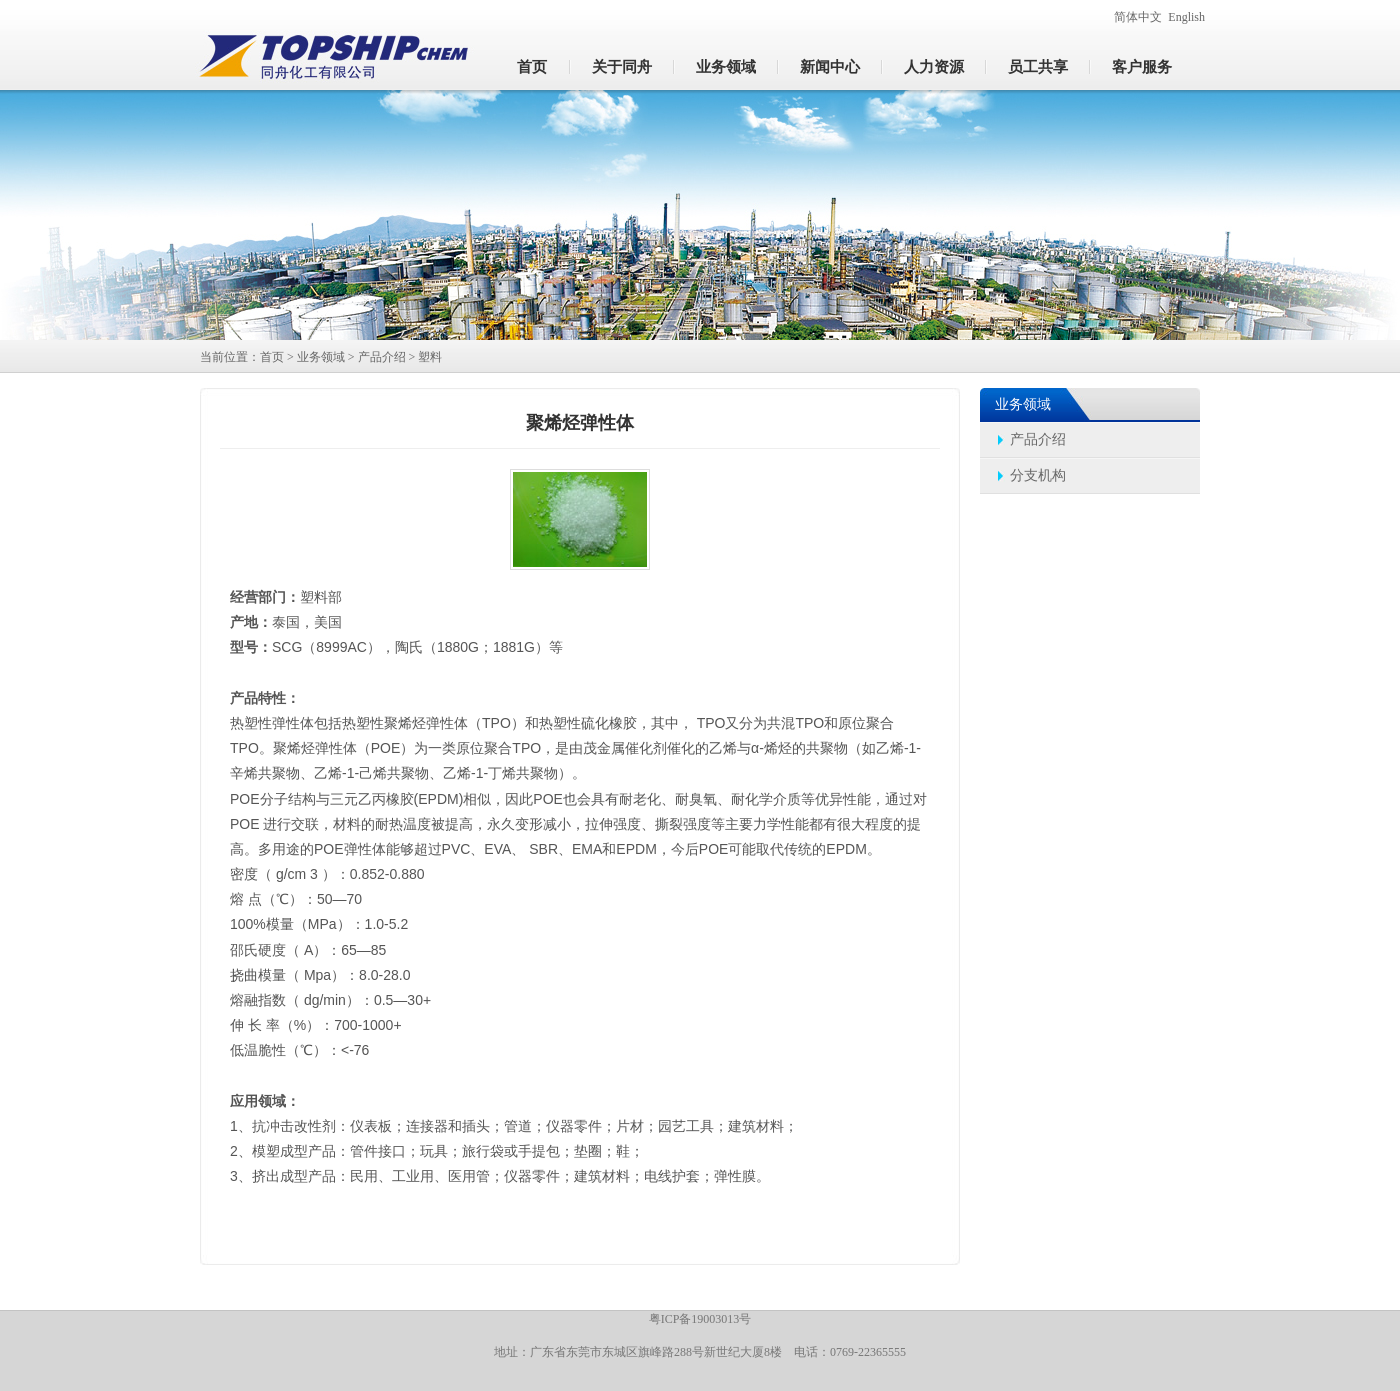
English (1186, 17)
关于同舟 (622, 67)
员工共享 (1038, 67)
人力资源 (934, 67)
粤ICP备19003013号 (700, 1319)
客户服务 (1142, 67)
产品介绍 (382, 357)
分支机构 (1038, 475)
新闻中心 (830, 67)
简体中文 (1138, 17)
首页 (532, 67)
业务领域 (726, 67)
